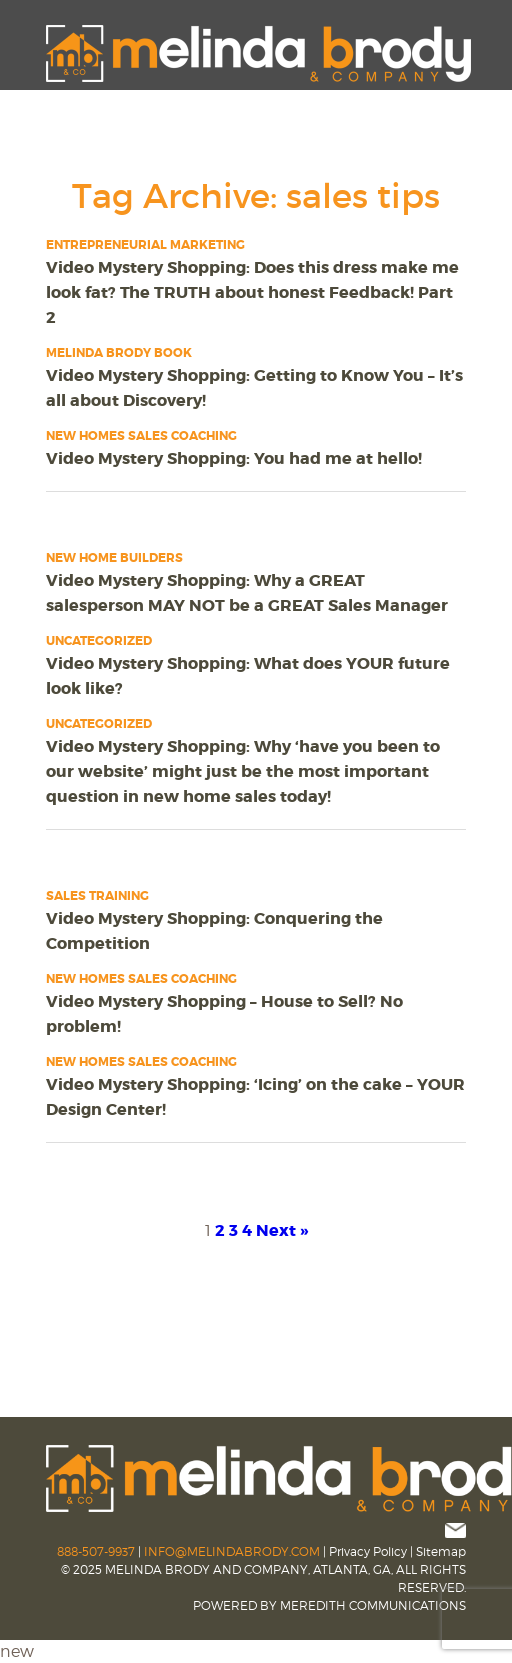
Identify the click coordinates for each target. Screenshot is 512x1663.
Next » (282, 1230)
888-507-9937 (96, 1551)
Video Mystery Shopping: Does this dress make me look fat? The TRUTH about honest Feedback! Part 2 (252, 292)
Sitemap (441, 1551)
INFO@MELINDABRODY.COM (232, 1551)
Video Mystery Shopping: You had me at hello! (234, 458)
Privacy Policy (368, 1551)
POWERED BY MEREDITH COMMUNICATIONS (329, 1605)
